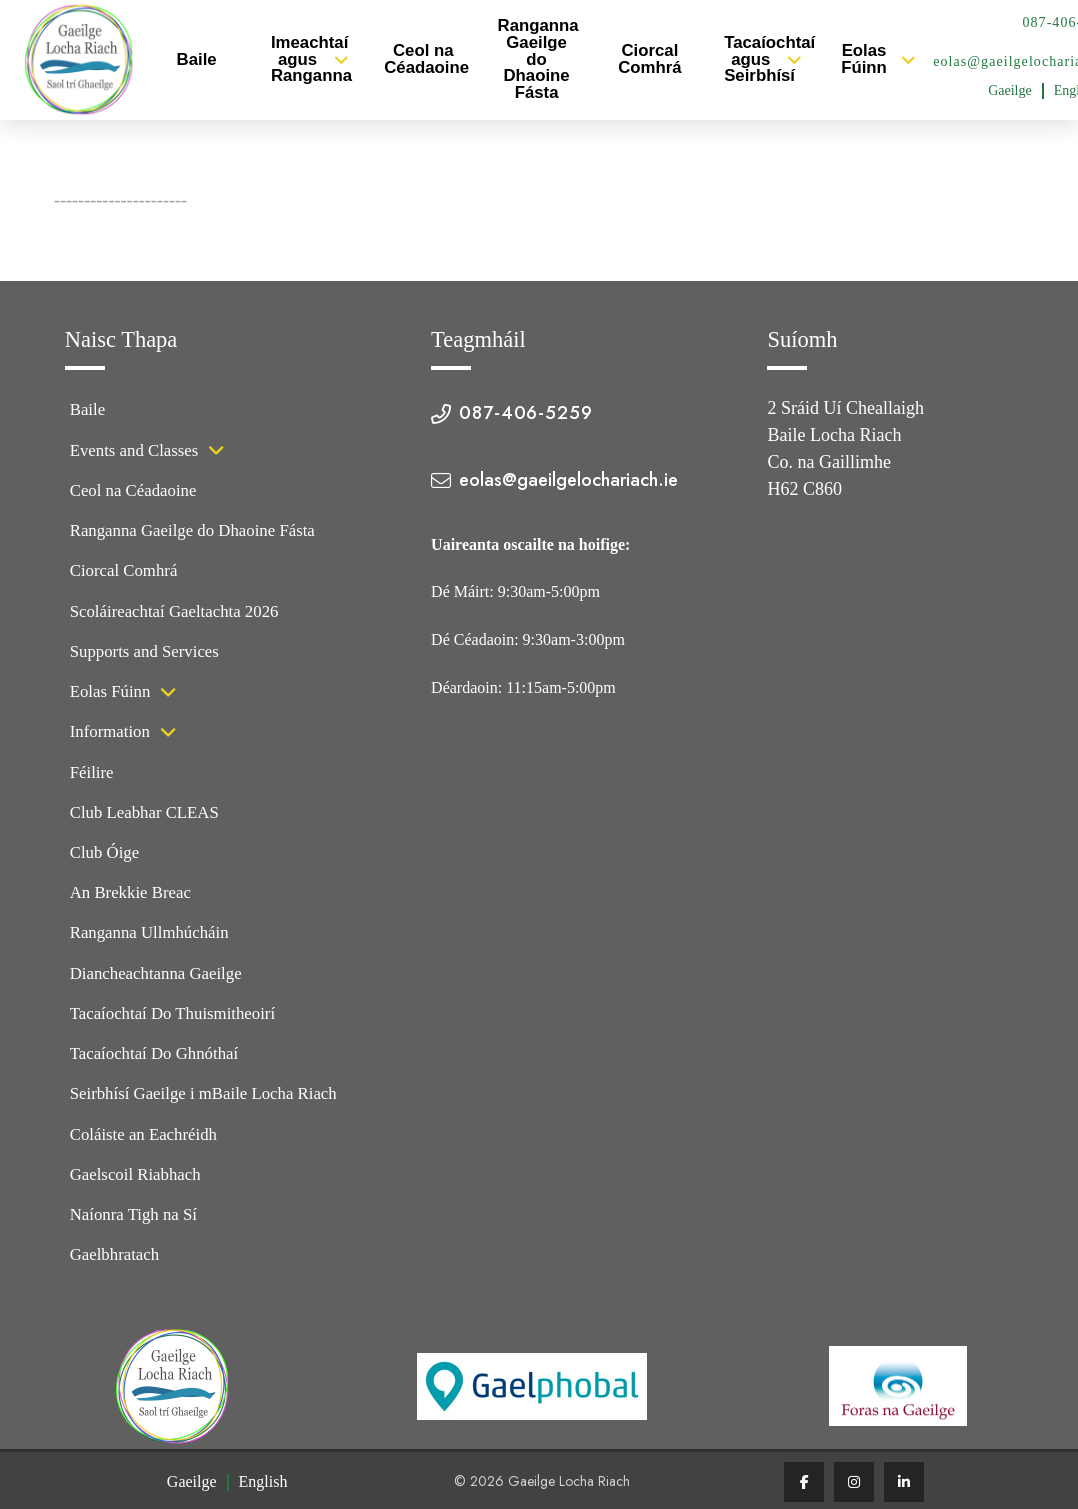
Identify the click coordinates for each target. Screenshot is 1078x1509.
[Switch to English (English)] (263, 1482)
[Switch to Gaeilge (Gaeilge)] (1010, 91)
